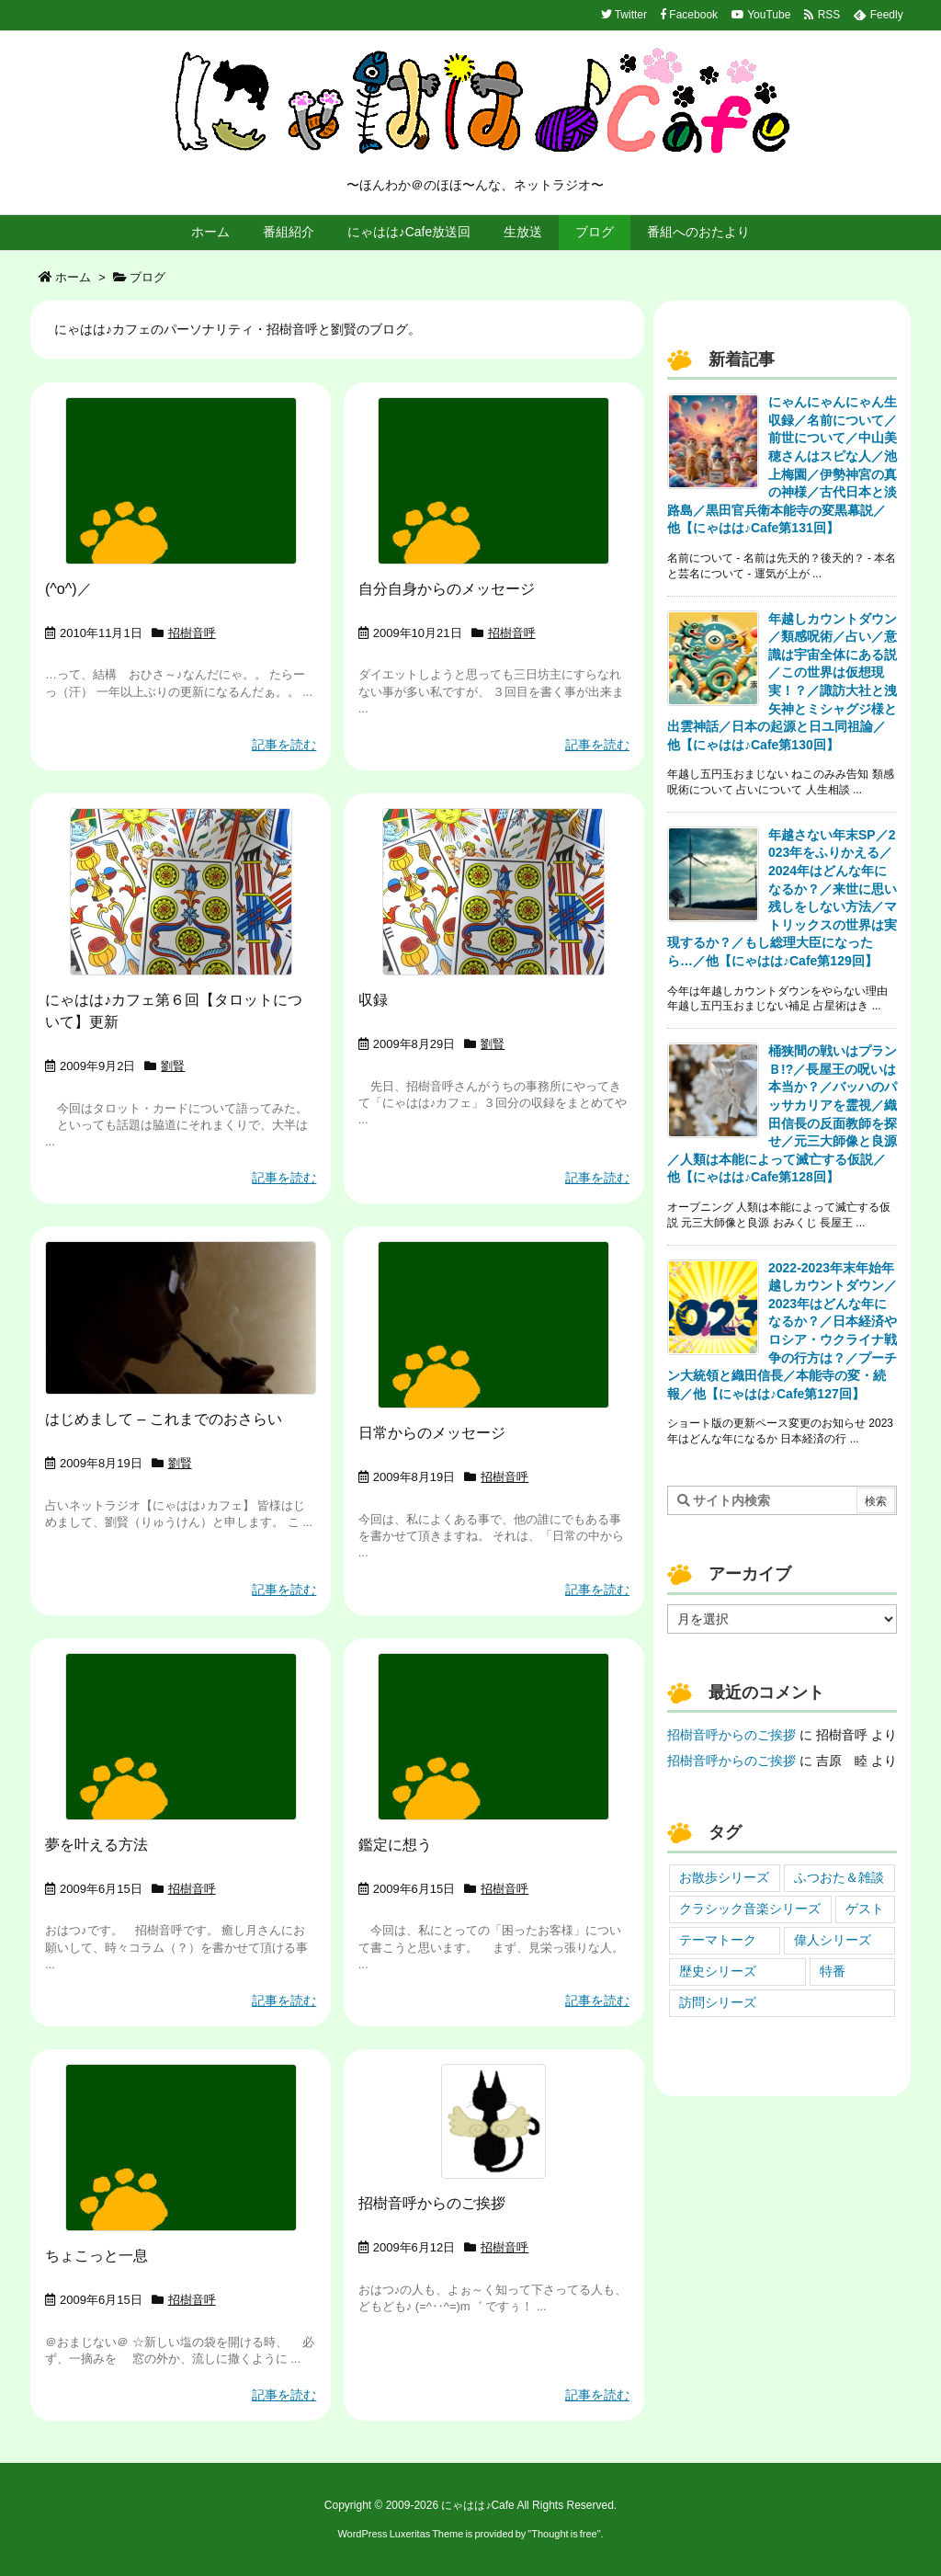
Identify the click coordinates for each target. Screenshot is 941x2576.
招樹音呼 (192, 633)
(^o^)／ (68, 589)
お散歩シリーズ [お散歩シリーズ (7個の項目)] (724, 1877)
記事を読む (284, 744)
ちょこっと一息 (96, 2255)
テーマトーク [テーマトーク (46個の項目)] (717, 1939)
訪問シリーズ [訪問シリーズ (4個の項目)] (717, 2002)
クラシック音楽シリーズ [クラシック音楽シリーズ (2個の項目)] (750, 1908)
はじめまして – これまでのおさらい (163, 1419)
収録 (373, 1000)
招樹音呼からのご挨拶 (431, 2203)
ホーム (73, 277)
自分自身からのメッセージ (446, 589)
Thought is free (563, 2533)
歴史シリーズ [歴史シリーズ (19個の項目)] (717, 1971)
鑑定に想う (395, 1844)
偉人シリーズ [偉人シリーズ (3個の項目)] (832, 1939)
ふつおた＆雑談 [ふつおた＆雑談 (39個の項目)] (839, 1877)
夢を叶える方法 (96, 1844)
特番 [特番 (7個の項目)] (832, 1971)
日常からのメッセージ (431, 1433)
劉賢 (173, 1066)
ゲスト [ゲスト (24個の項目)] (864, 1908)
